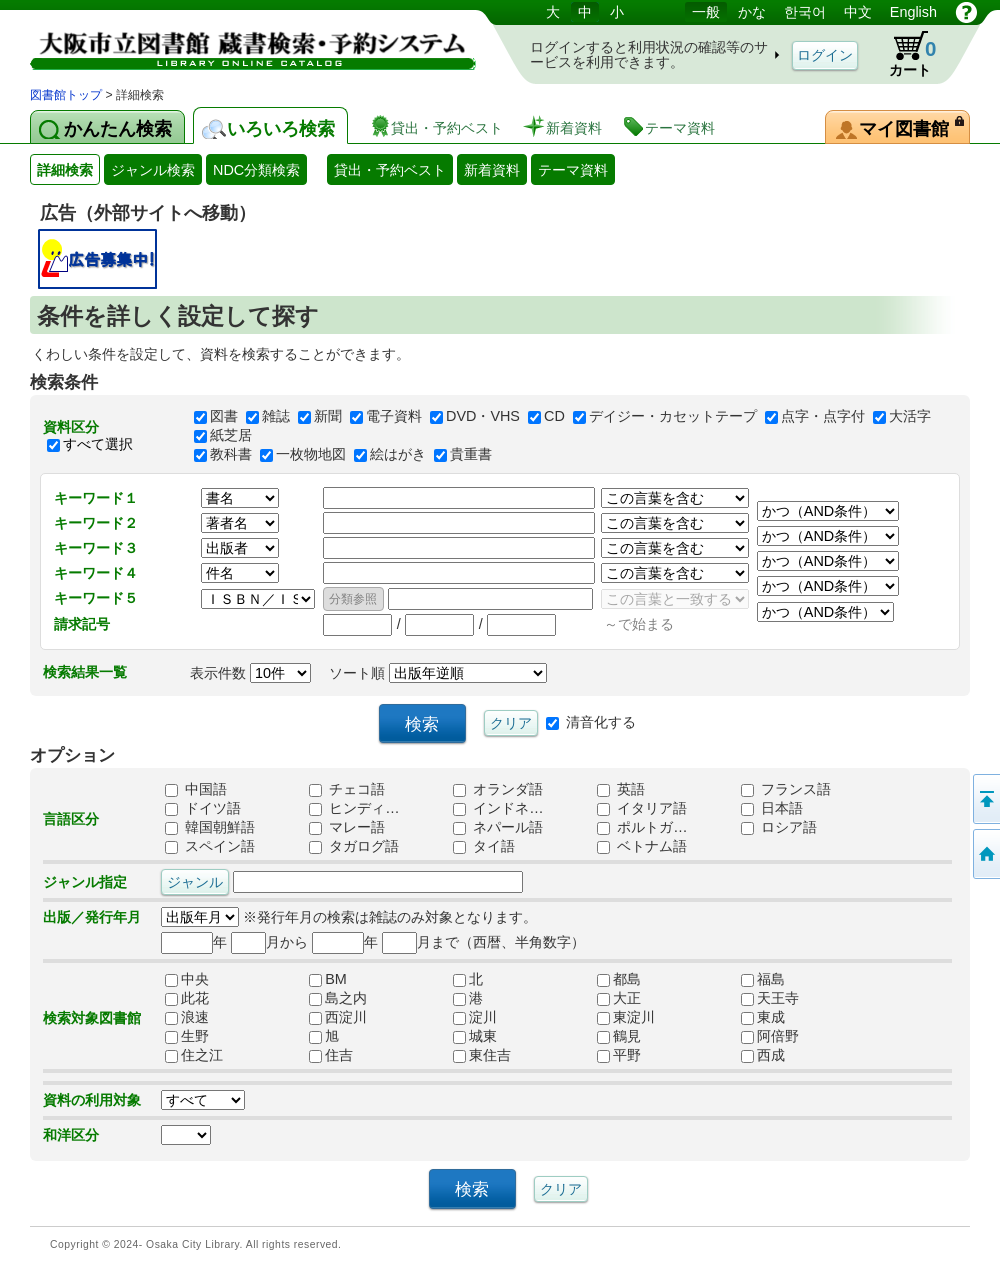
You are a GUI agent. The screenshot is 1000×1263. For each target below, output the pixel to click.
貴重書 (471, 455)
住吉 (331, 1056)
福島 (763, 980)
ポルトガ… (642, 828)
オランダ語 (498, 790)
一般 (706, 12)
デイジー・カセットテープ (673, 417)
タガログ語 (354, 847)
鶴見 (619, 1037)
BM (328, 980)
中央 (187, 980)
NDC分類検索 (256, 170)
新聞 (328, 417)
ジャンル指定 (85, 882)
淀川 (475, 1018)
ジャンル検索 (153, 170)
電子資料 (394, 417)
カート (903, 54)
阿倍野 (770, 1037)
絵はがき (398, 455)
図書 (224, 417)
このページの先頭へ (985, 799)
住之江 (194, 1056)
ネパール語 (498, 828)
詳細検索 (65, 170)
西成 (763, 1056)
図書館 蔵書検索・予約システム (240, 42)
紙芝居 (231, 436)
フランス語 (786, 790)
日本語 (772, 809)
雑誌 (276, 417)
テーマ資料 (573, 170)
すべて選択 (98, 444)
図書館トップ (66, 95)
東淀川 (626, 1018)
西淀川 (338, 1018)
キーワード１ (96, 498)
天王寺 (770, 999)
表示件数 (250, 673)
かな (752, 12)
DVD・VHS (483, 417)
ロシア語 (779, 828)
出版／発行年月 (92, 917)
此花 (187, 999)
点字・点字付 (823, 417)
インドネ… (498, 809)
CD (554, 417)
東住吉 (482, 1056)
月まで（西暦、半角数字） (483, 942)
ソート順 (438, 673)
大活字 (910, 417)
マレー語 (347, 828)
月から (269, 942)
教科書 (231, 455)
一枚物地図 (311, 455)
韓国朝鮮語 (210, 828)
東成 (763, 1018)
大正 (619, 999)
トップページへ (985, 854)
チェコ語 (347, 790)
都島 (619, 980)
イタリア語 (642, 809)
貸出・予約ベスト (390, 170)
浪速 (187, 1018)
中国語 (196, 790)
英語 (621, 790)
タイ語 (484, 847)
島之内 (338, 999)
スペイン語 (210, 847)
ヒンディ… (354, 809)
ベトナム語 (642, 847)
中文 (858, 12)
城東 (475, 1037)
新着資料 (492, 170)
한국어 (805, 12)
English (913, 12)
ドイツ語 (203, 809)
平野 (619, 1056)
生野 (187, 1037)
